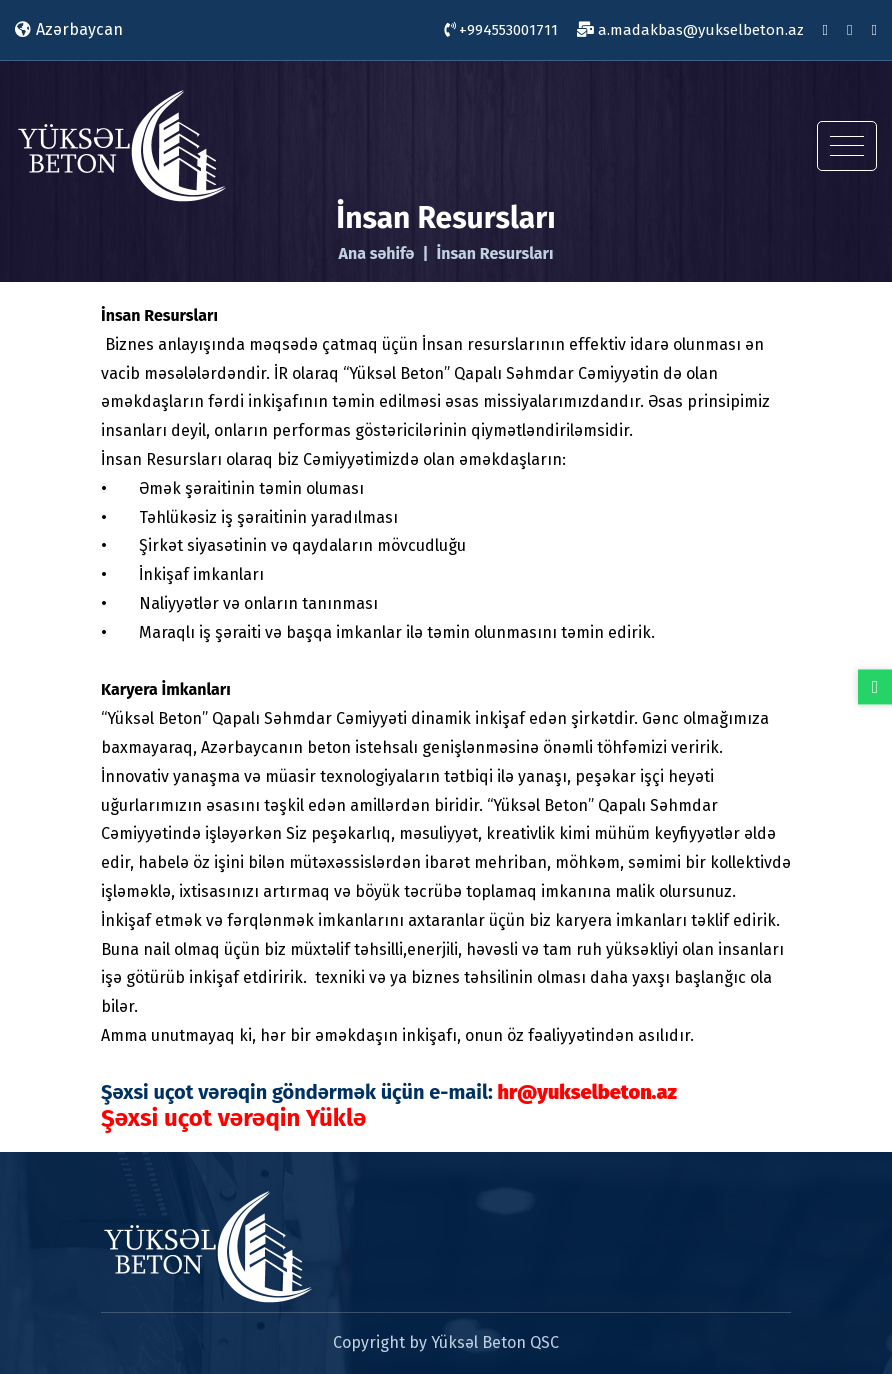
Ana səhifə (376, 254)
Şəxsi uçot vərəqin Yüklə (233, 1118)
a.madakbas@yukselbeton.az (690, 30)
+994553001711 (501, 30)
